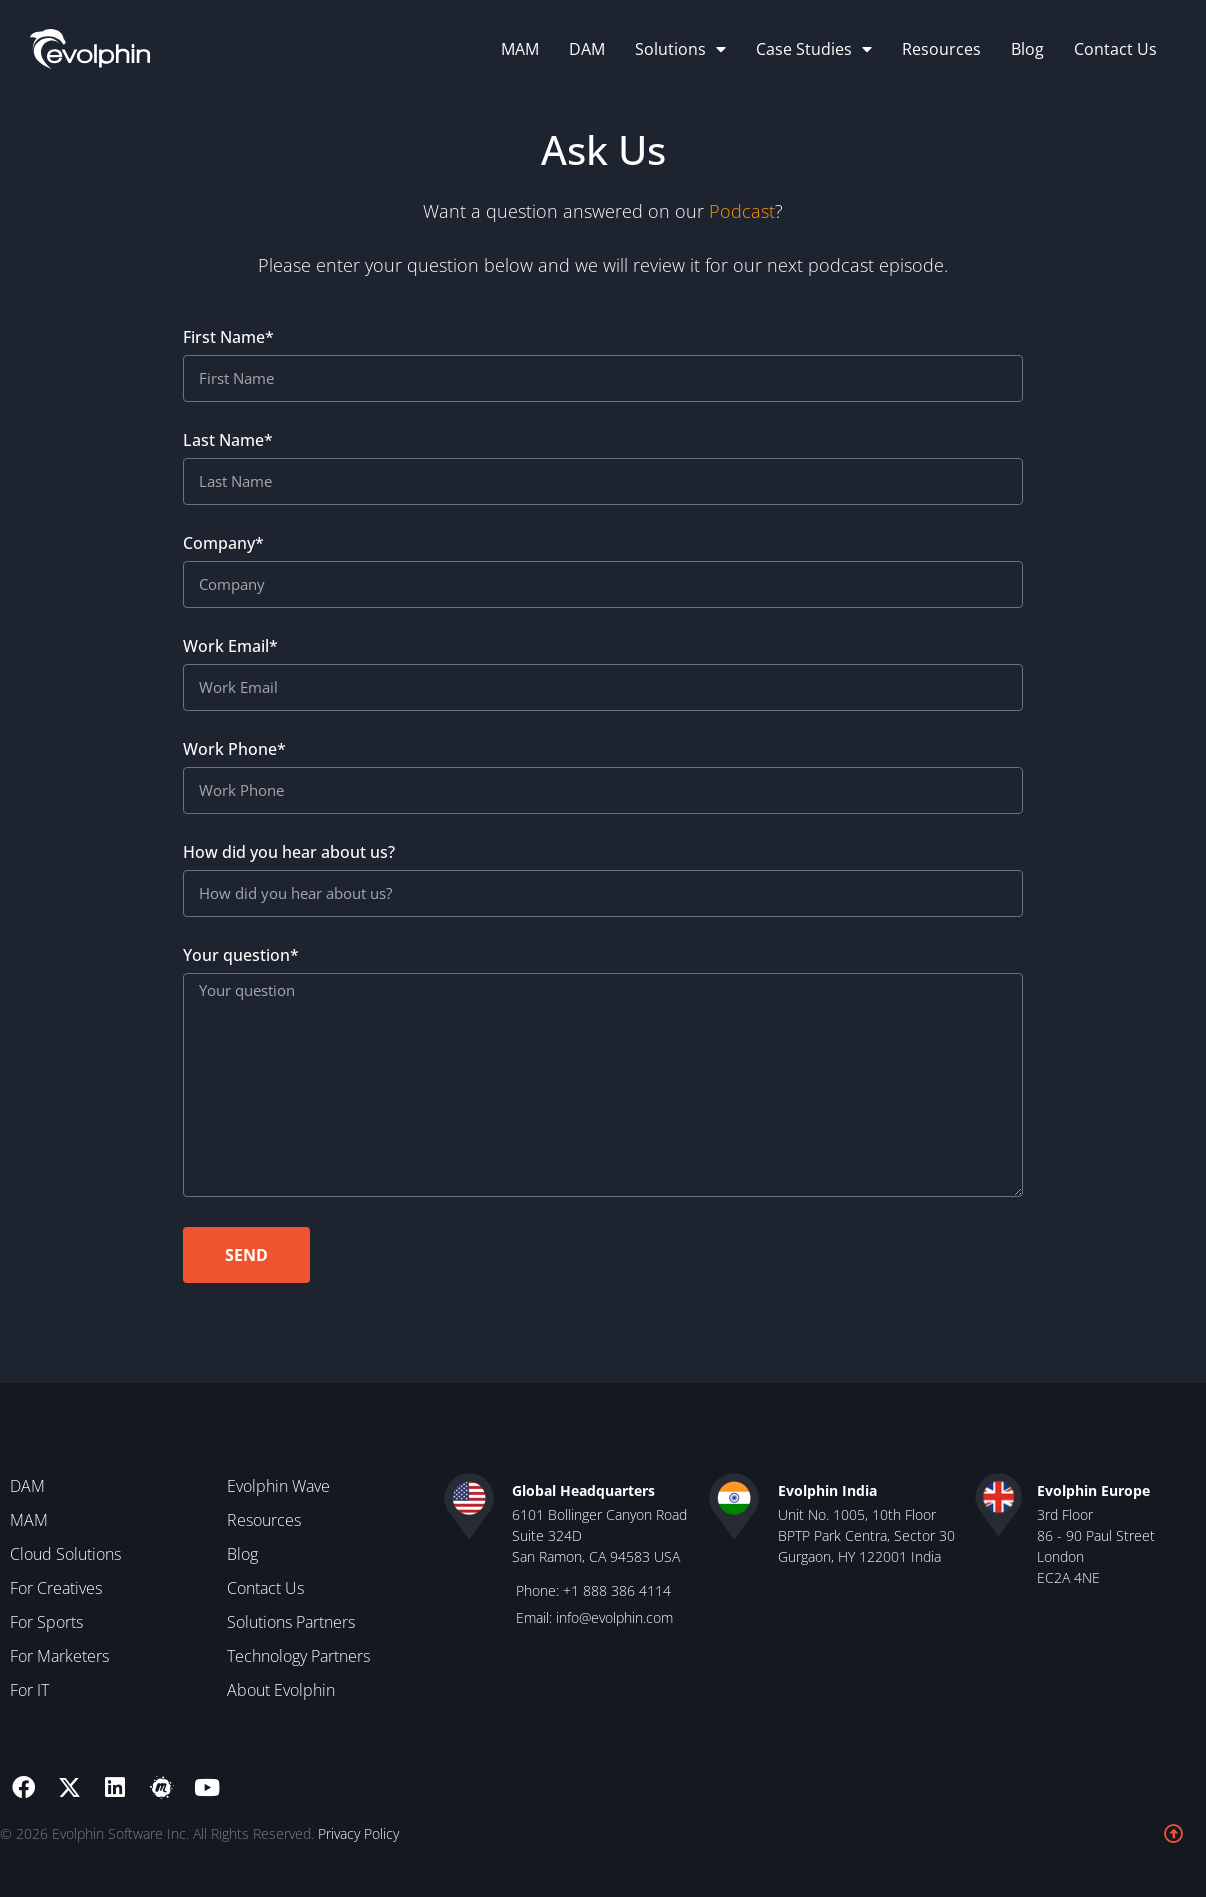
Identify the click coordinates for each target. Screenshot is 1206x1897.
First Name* (228, 344)
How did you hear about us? (289, 859)
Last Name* (228, 447)
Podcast (742, 212)
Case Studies (814, 49)
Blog (1027, 49)
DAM (587, 49)
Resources (941, 49)
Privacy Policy (358, 1833)
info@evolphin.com (614, 1617)
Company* (223, 550)
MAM (520, 49)
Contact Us (1115, 49)
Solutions (680, 49)
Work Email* (230, 653)
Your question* (241, 962)
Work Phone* (234, 756)
